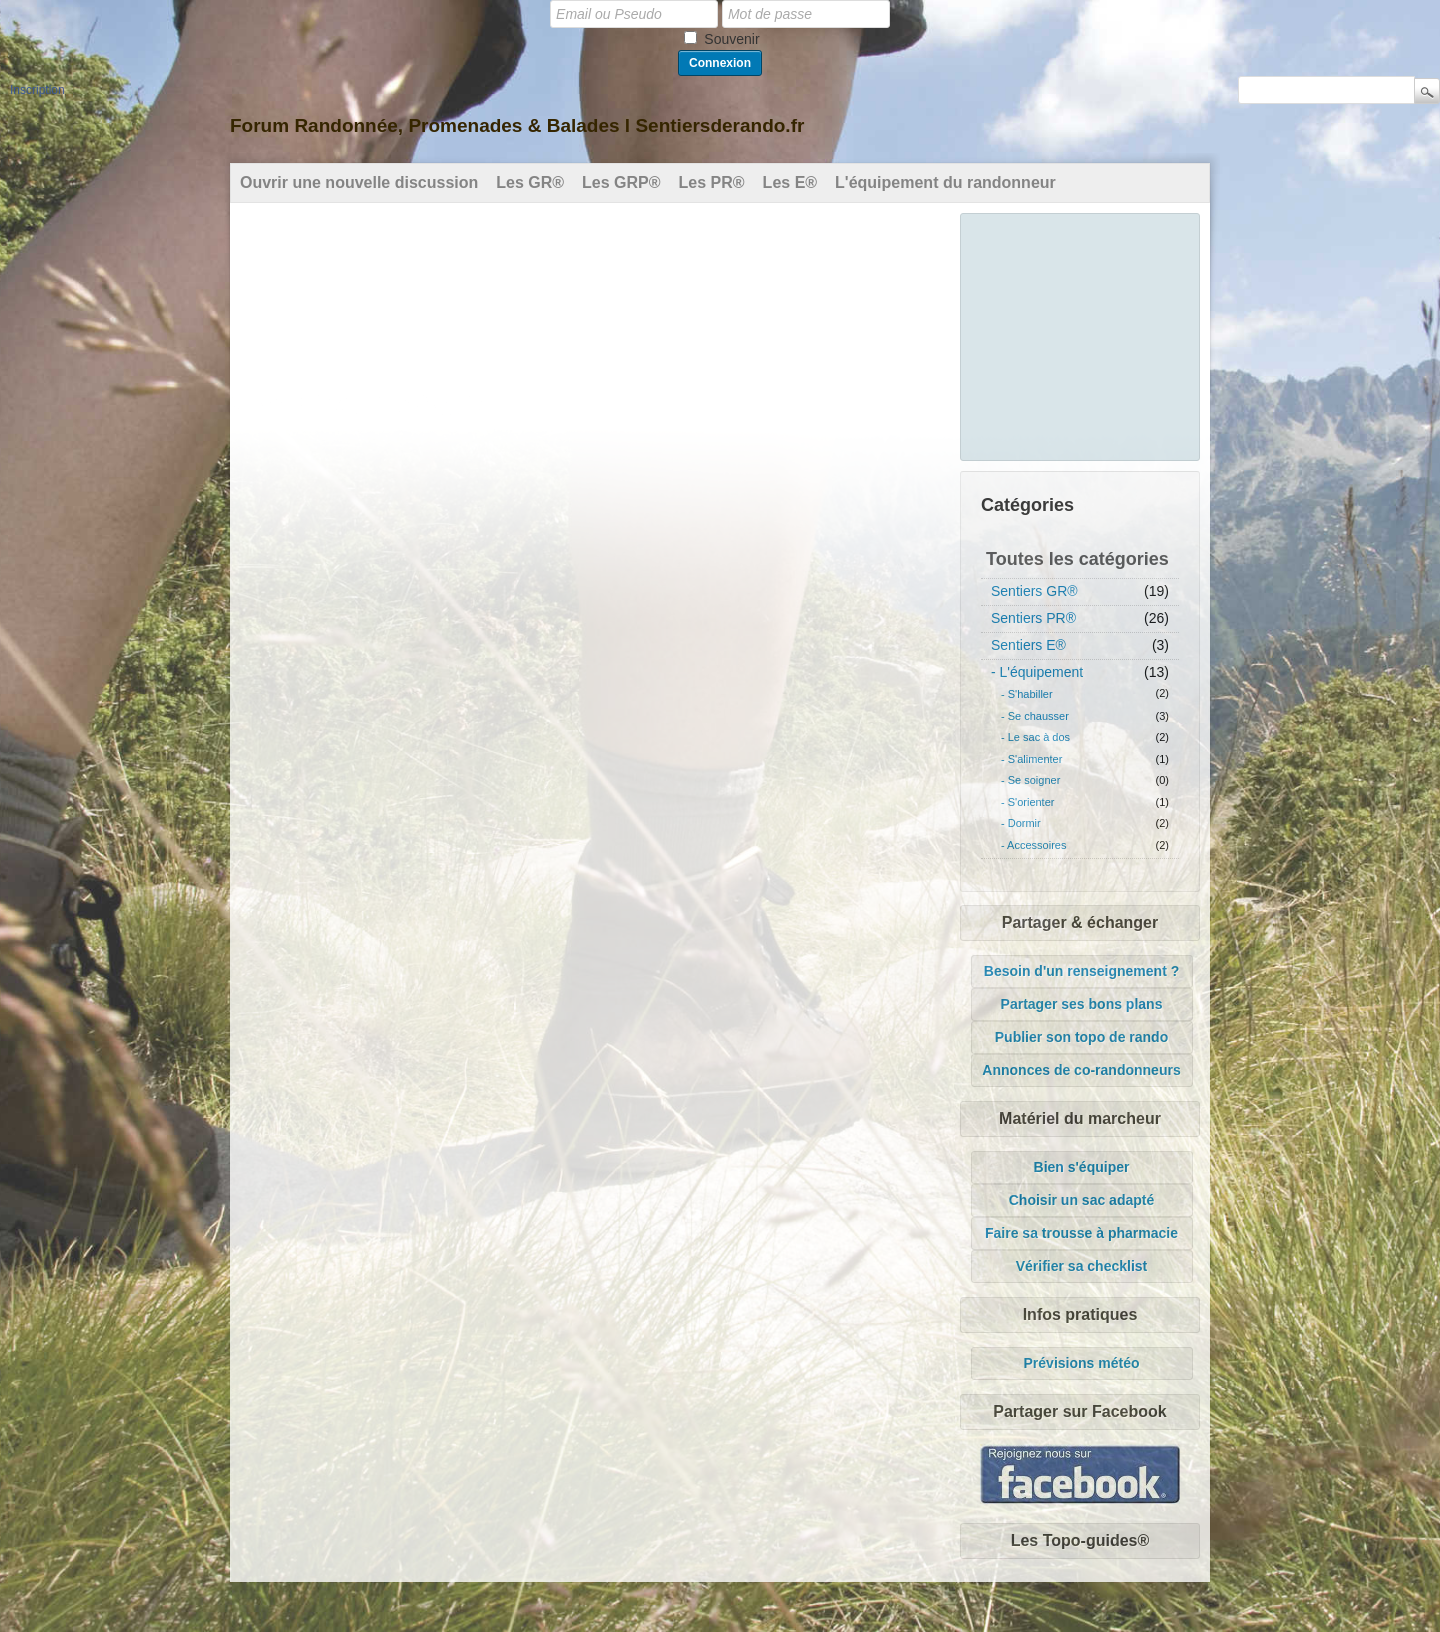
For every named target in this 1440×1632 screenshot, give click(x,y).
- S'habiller (1027, 694)
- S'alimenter (1031, 759)
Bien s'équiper (1082, 1167)
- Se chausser (1035, 716)
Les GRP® (621, 182)
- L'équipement (1037, 672)
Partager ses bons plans (1082, 1004)
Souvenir (731, 39)
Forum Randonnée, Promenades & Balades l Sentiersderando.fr (517, 125)
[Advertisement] (1081, 334)
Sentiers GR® (1034, 591)
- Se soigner (1030, 780)
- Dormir (1021, 823)
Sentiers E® (1028, 645)
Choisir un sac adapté (1081, 1200)
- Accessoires (1033, 845)
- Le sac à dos (1035, 737)
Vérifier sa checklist (1082, 1266)
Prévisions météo (1082, 1363)
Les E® (790, 182)
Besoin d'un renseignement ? (1081, 971)
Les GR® (530, 182)
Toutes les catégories (1077, 559)
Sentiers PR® (1033, 618)
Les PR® (712, 182)
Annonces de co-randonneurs (1081, 1070)
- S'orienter (1027, 802)
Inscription (37, 90)
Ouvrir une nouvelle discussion (359, 182)
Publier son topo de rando (1081, 1037)
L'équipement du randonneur (945, 182)
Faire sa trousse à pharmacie (1081, 1233)
